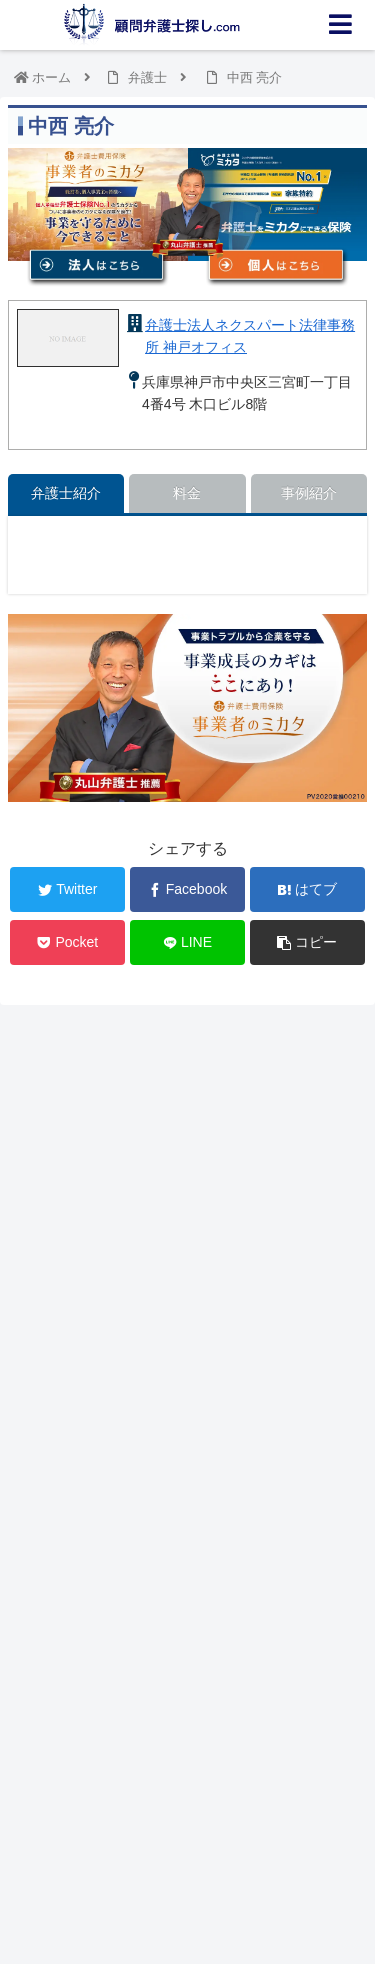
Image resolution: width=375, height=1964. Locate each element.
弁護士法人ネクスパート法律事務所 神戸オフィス (250, 336)
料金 (187, 493)
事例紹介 (309, 493)
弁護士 (147, 77)
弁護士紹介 (66, 493)
